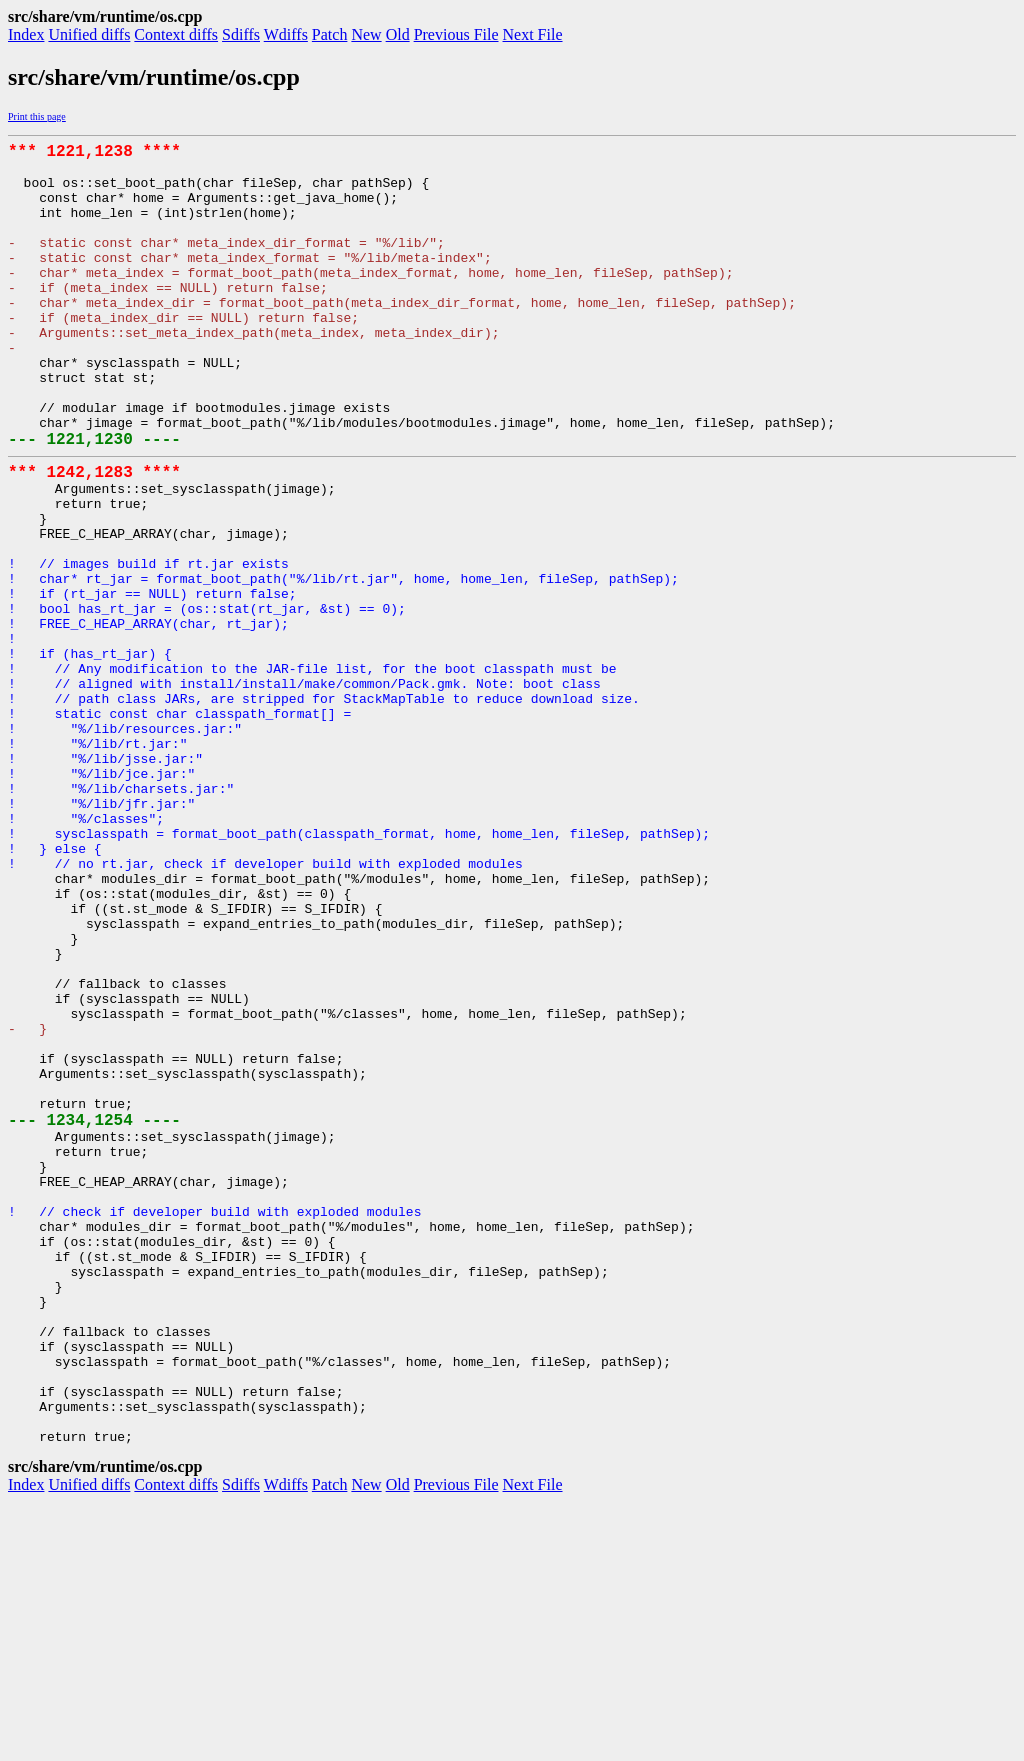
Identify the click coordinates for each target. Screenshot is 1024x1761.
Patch (330, 34)
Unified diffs (89, 34)
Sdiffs (241, 34)
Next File (533, 34)
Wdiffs (286, 34)
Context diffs (176, 34)
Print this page (37, 116)
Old (398, 34)
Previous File (456, 34)
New (366, 34)
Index (26, 34)
